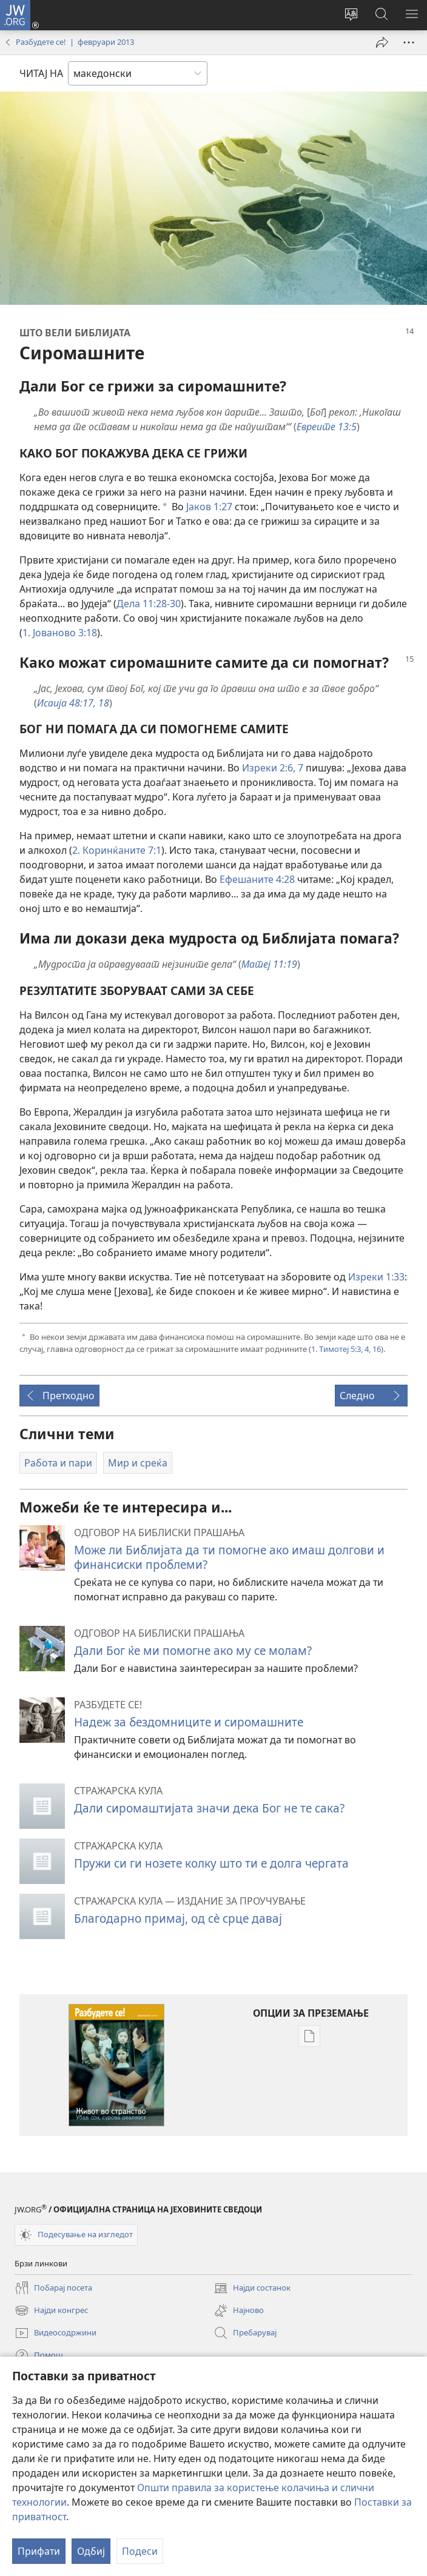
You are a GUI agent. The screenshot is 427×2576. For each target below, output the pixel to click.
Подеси (140, 2551)
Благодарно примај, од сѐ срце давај (178, 1918)
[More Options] (409, 42)
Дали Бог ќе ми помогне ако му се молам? (193, 1650)
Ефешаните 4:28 (257, 879)
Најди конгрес (51, 2310)
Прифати (39, 2551)
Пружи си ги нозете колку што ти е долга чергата (211, 1863)
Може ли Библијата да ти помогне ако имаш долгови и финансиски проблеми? (229, 1557)
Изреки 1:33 (376, 1276)
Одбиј (91, 2551)
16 (376, 1348)
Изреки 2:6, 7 (272, 767)
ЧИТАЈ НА (41, 73)
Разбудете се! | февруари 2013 (75, 41)
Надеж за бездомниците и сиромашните (188, 1722)
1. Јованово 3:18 (59, 632)
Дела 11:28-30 (148, 603)
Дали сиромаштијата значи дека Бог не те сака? (209, 1808)
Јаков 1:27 (209, 506)
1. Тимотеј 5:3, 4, (341, 1348)
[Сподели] (382, 42)
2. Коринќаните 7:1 (116, 850)
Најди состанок (252, 2288)
